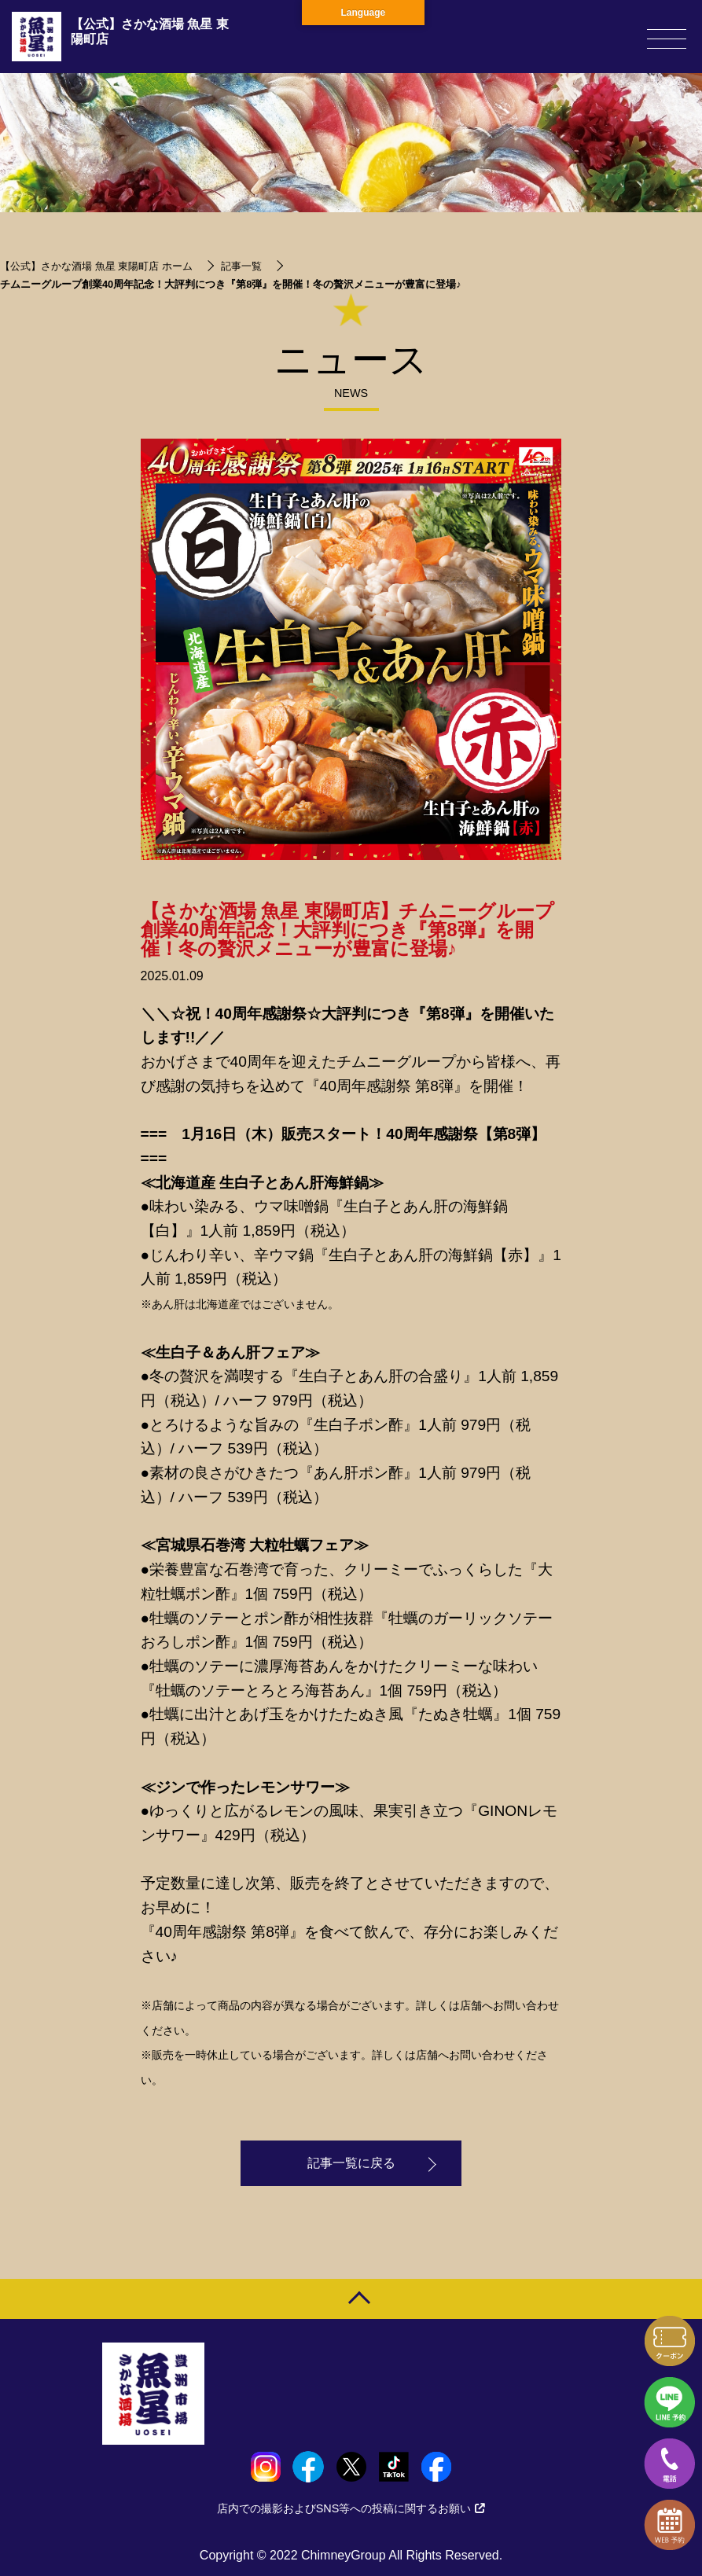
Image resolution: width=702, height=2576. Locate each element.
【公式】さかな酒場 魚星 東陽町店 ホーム (96, 266)
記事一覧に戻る (351, 2163)
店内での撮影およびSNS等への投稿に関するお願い (351, 2508)
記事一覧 (241, 266)
